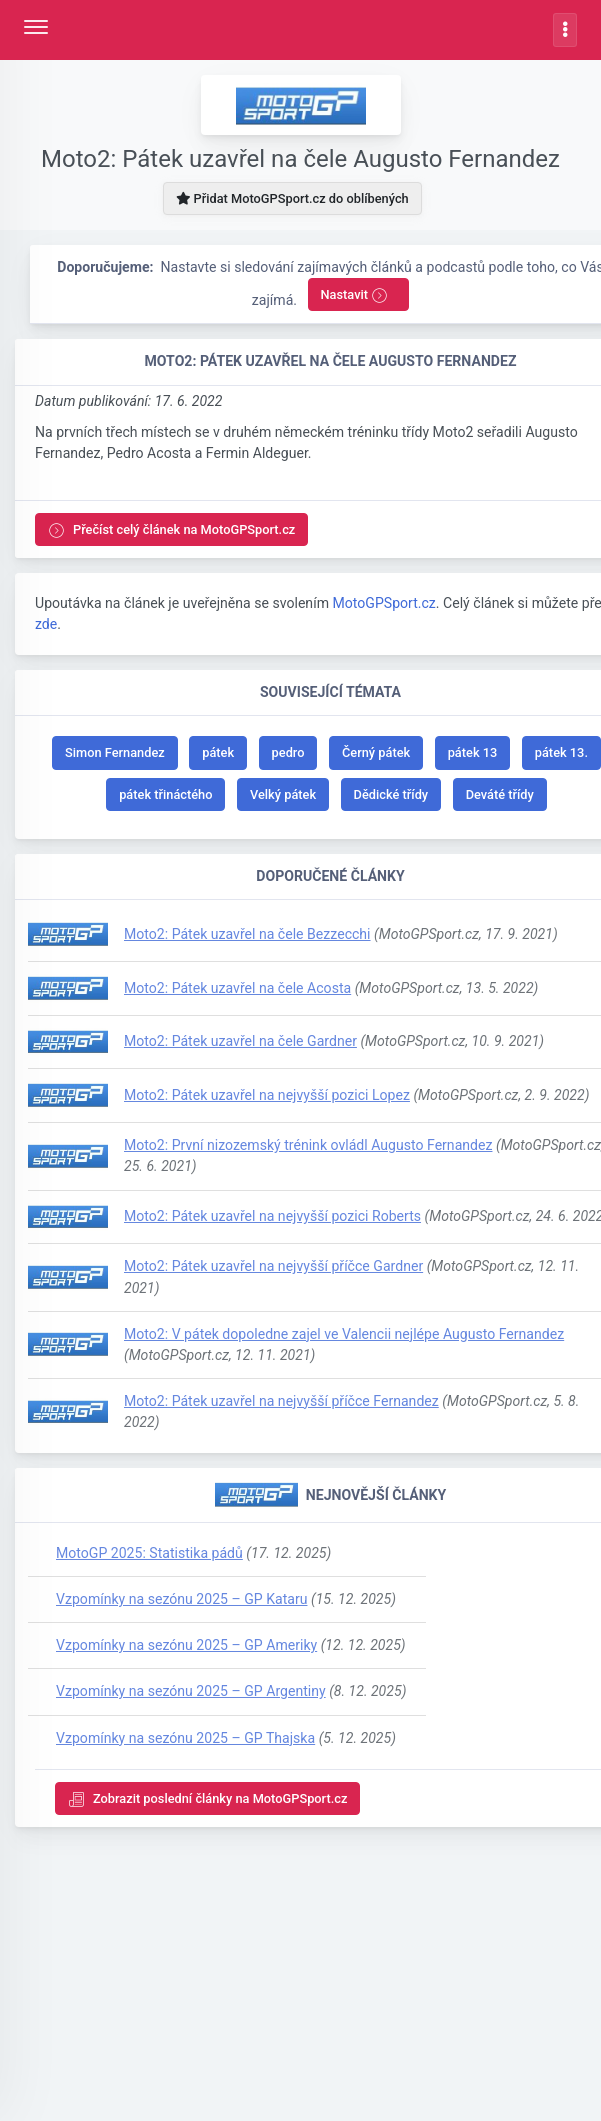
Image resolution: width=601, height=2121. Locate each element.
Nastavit (355, 295)
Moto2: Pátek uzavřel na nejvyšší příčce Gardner (273, 1266)
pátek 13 (473, 752)
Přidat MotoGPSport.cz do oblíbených (292, 198)
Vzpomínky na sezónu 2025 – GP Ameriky (186, 1645)
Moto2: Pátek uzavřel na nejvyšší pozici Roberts (272, 1216)
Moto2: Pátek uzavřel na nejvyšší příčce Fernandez (281, 1401)
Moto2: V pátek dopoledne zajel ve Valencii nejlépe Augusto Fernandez (344, 1334)
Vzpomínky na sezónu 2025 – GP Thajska (185, 1738)
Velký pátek (283, 794)
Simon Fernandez (115, 752)
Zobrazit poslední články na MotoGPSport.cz (207, 1799)
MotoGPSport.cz (383, 603)
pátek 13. (561, 752)
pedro (288, 752)
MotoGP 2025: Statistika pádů (149, 1553)
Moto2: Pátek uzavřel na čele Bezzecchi (247, 934)
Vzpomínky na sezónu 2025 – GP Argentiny (191, 1691)
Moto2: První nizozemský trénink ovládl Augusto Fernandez (308, 1145)
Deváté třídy (500, 794)
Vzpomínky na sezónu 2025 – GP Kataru (181, 1599)
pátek (218, 752)
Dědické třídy (391, 794)
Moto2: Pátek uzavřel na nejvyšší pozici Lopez (267, 1095)
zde (46, 624)
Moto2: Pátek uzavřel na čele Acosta (237, 988)
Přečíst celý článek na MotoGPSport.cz (171, 530)
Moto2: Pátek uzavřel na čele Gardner (240, 1041)
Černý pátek (376, 752)
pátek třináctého (165, 794)
